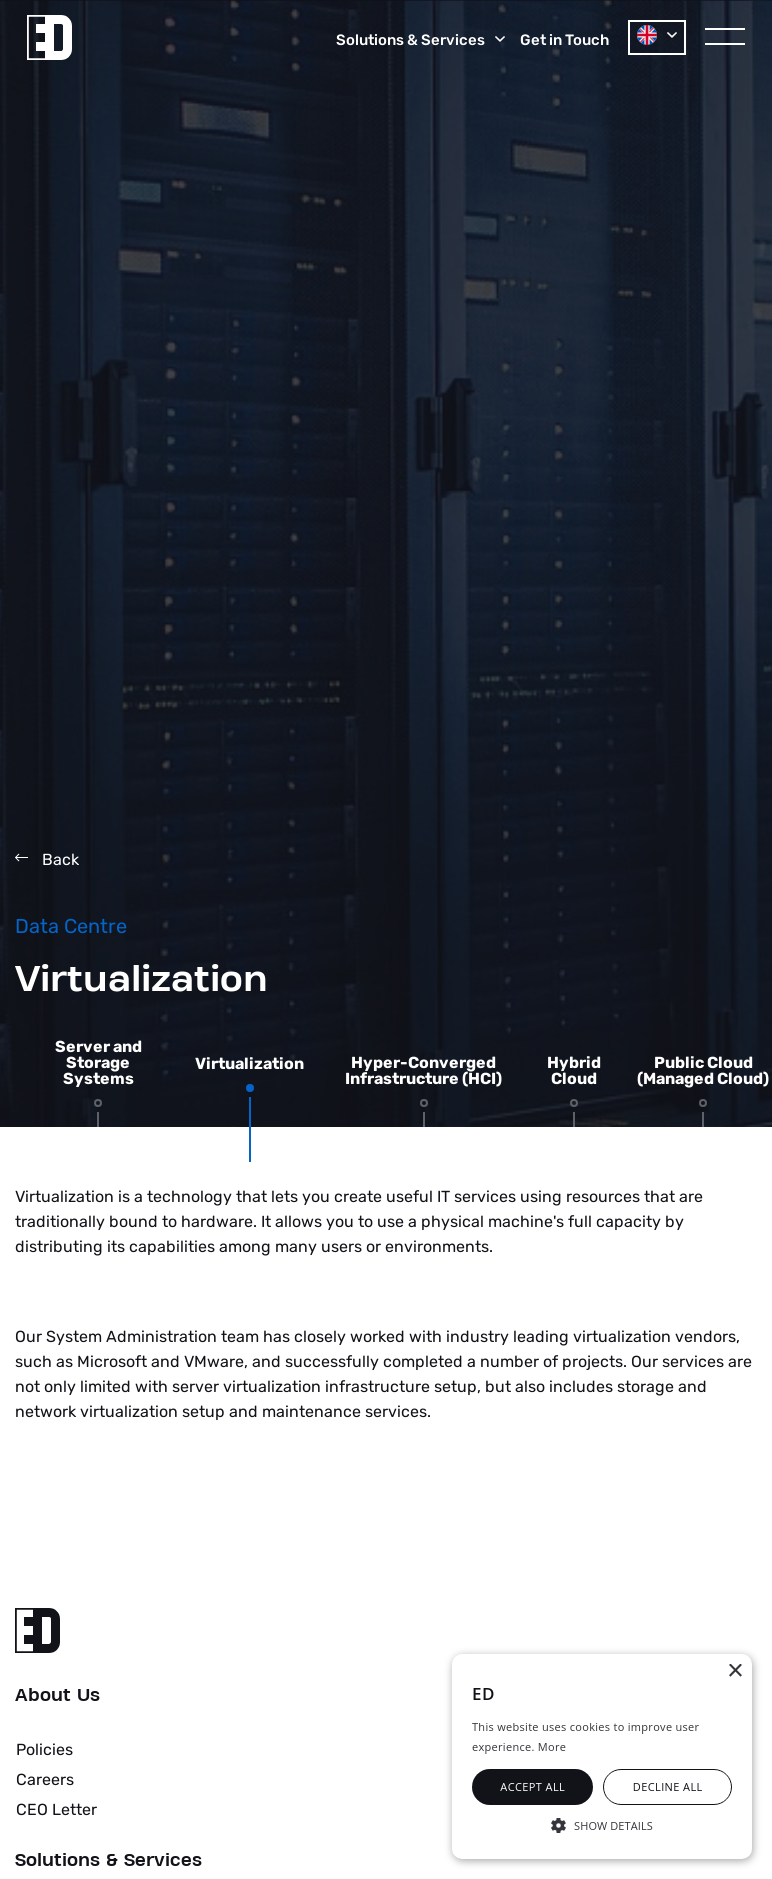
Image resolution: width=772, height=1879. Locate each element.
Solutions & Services (108, 1861)
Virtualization (249, 1064)
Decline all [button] (668, 1786)
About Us (57, 1696)
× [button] (734, 1671)
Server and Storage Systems (98, 1063)
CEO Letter (56, 1809)
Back (47, 859)
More (552, 1746)
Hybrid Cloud (574, 1071)
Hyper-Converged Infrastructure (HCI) (423, 1071)
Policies (44, 1749)
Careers (45, 1779)
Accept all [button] (532, 1786)
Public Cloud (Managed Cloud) (703, 1071)
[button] (602, 1824)
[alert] (602, 1756)
